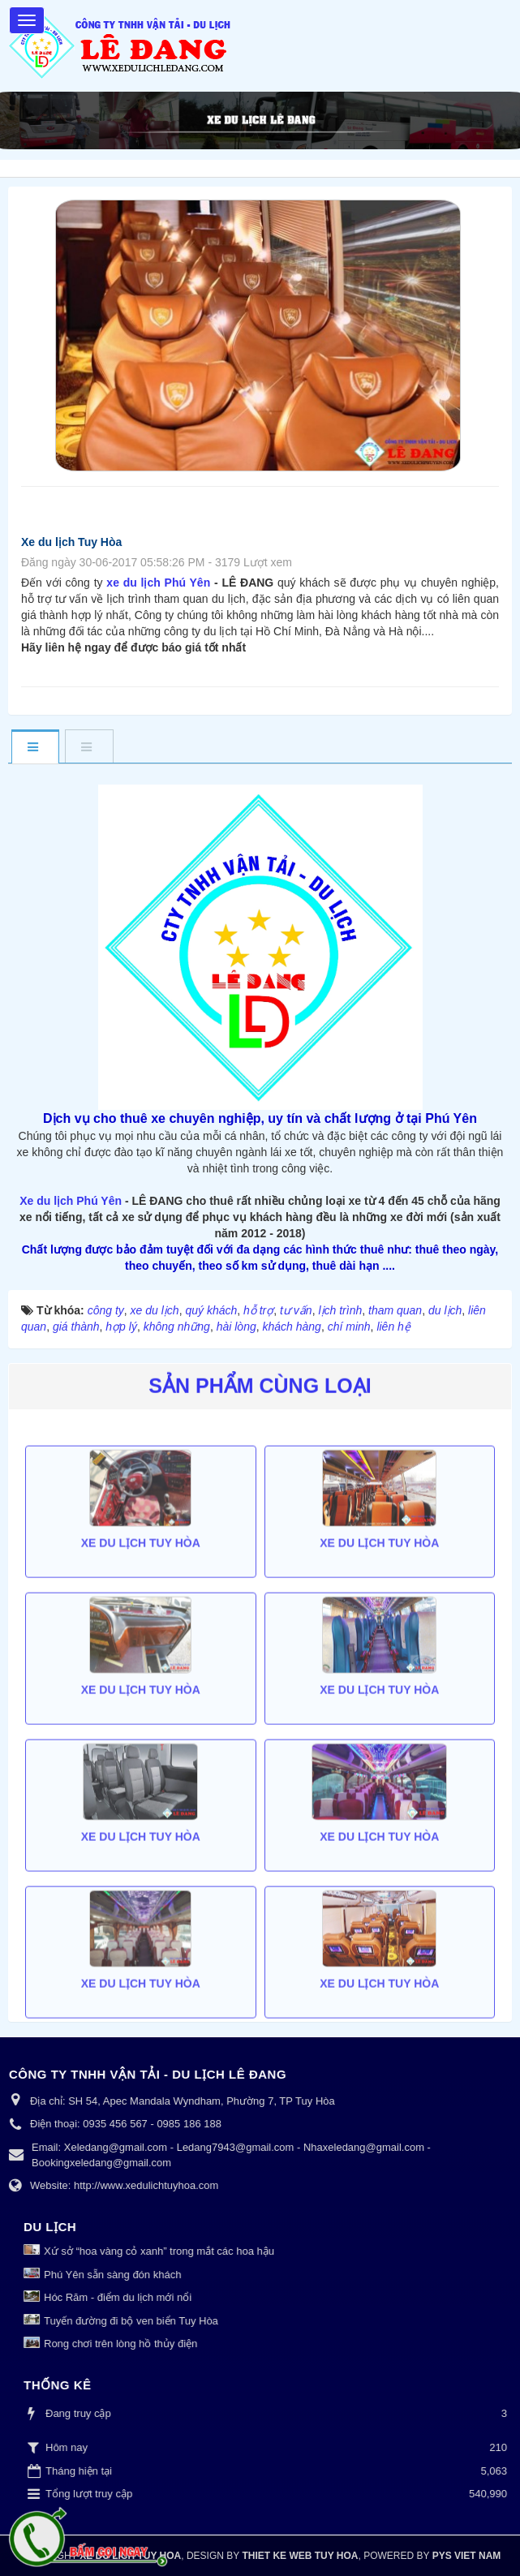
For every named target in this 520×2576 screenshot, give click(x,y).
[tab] (35, 747)
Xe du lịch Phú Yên (70, 1200)
